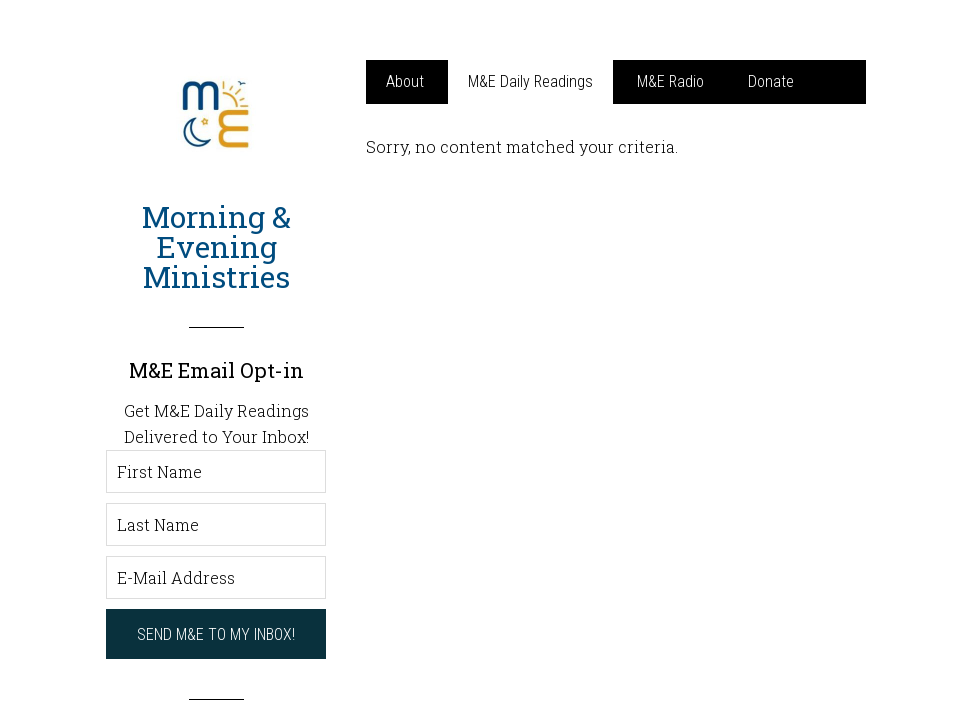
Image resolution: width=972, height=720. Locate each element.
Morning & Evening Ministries (216, 246)
